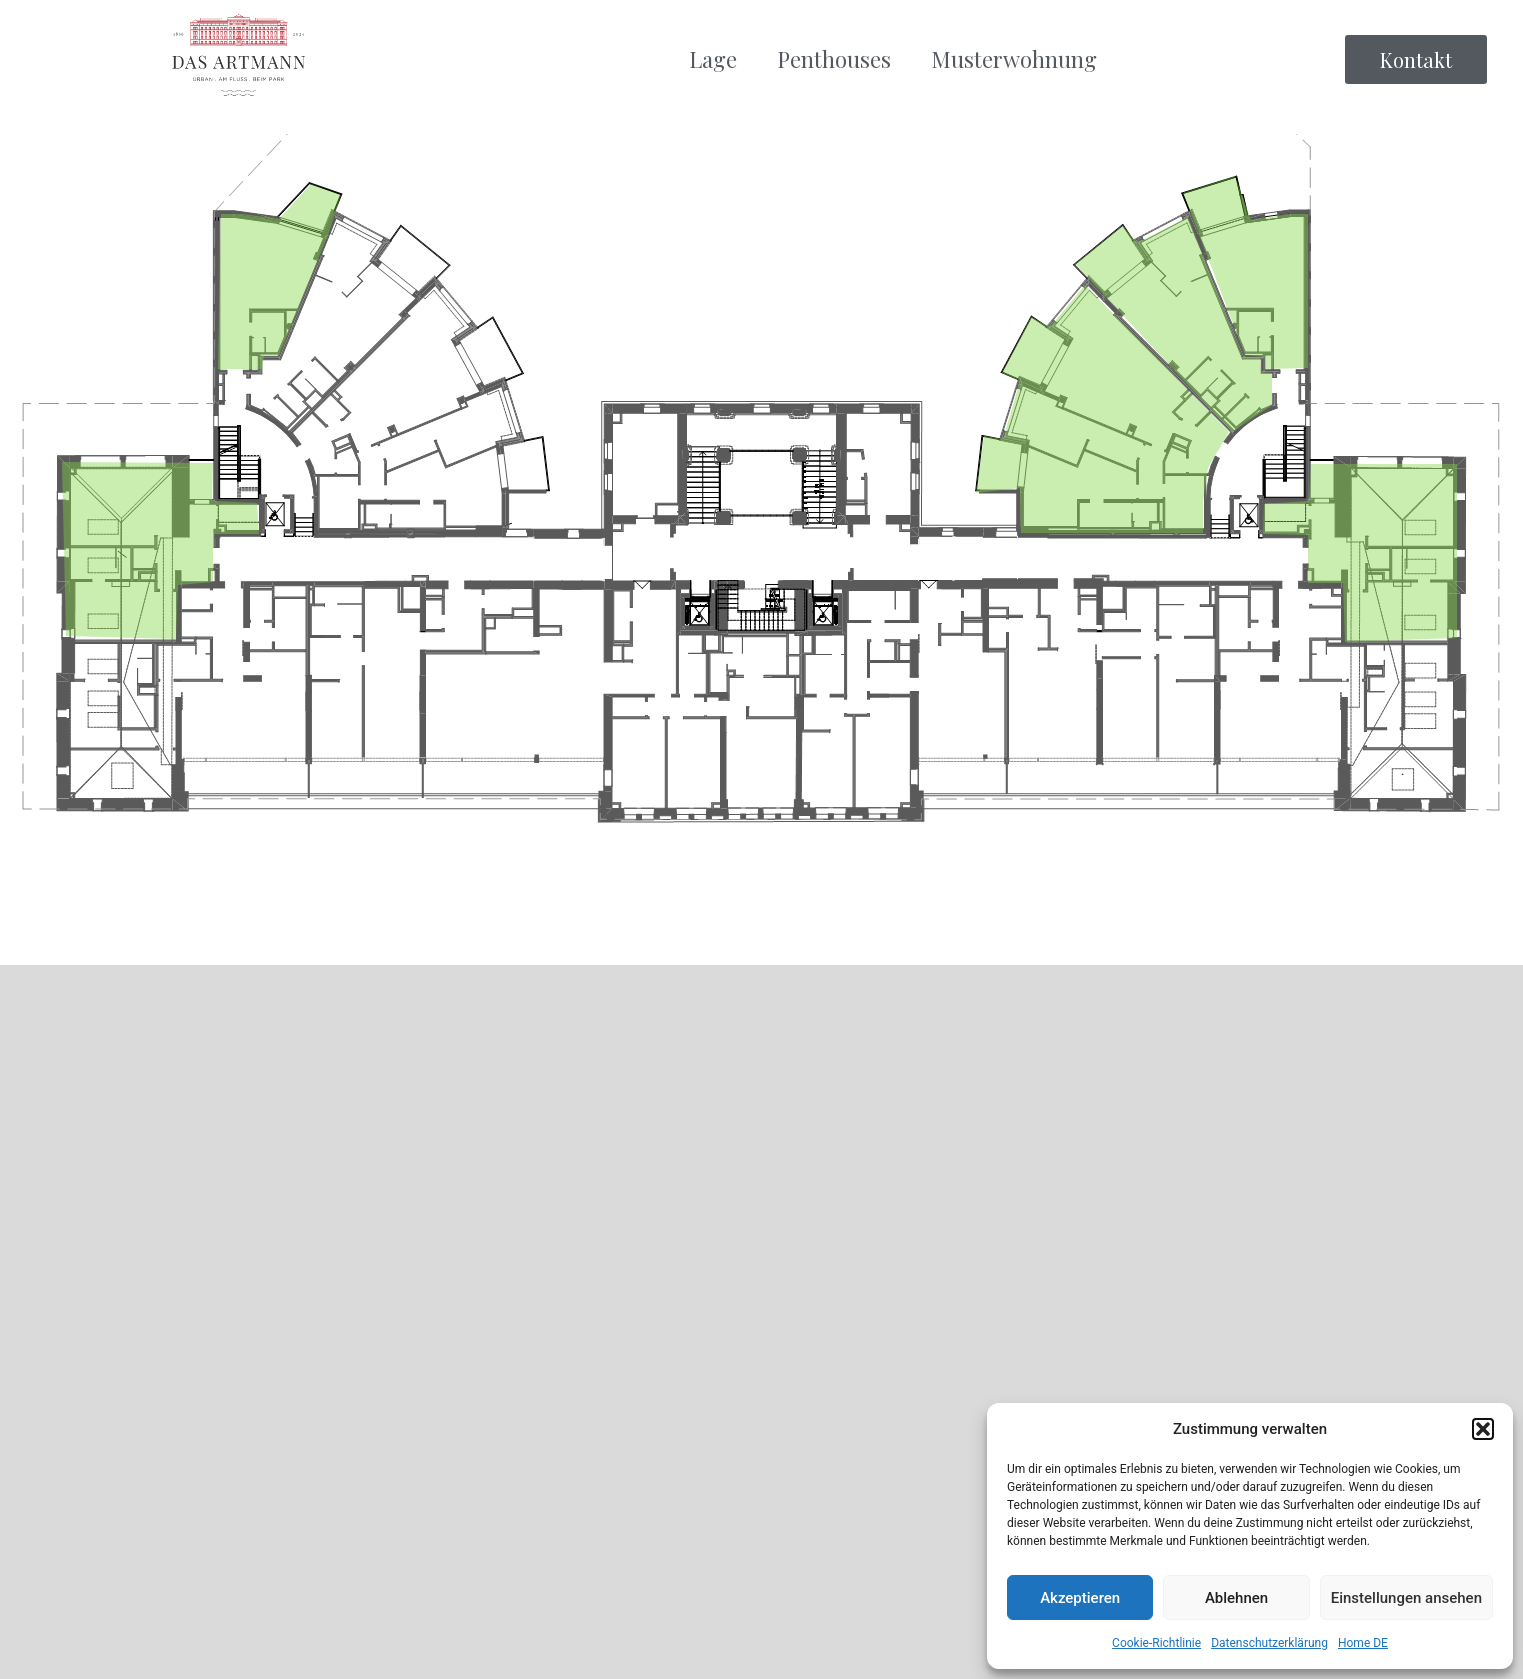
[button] (1483, 1429)
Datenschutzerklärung (1269, 1643)
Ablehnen (1236, 1598)
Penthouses (834, 59)
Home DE (1363, 1643)
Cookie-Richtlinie (1156, 1643)
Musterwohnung (1014, 59)
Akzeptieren (1080, 1598)
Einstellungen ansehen (1406, 1598)
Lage (713, 59)
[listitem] (160, 550)
